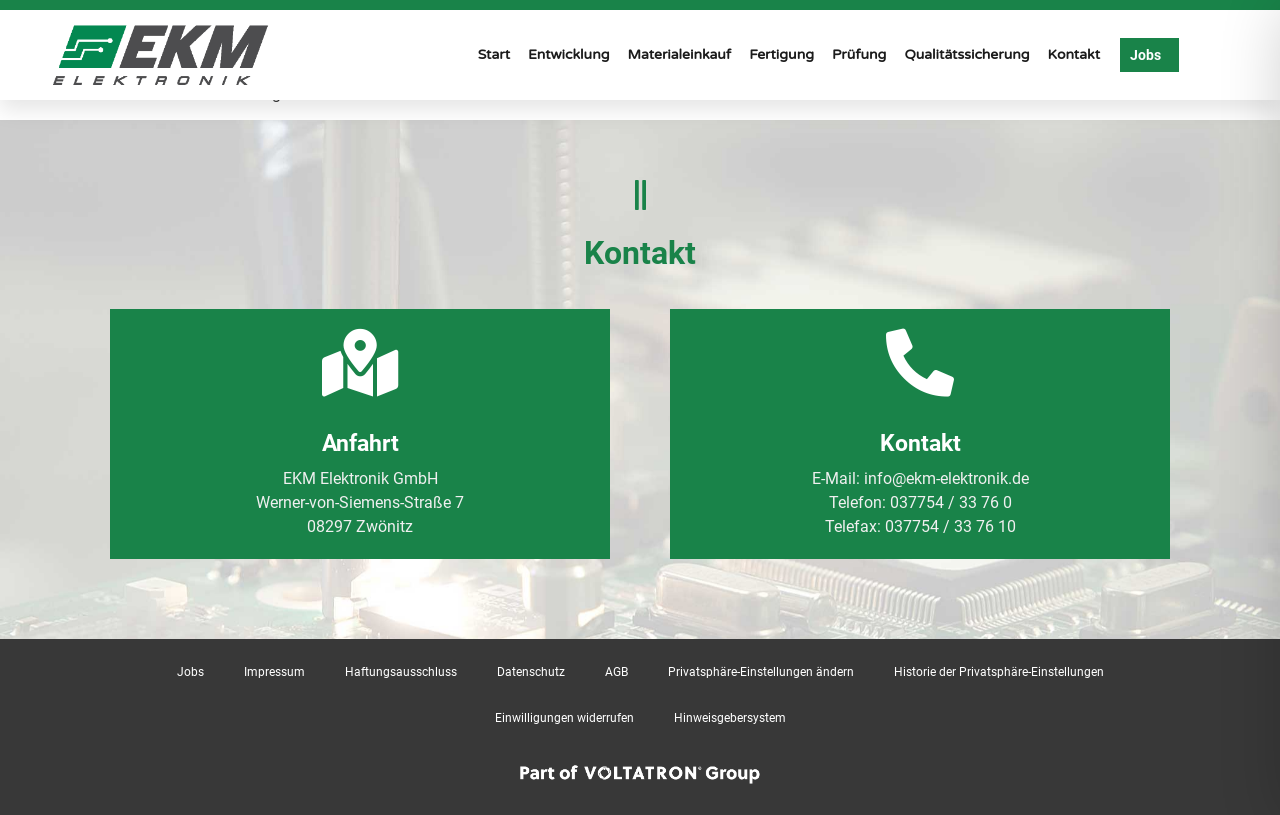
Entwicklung (569, 54)
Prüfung (859, 54)
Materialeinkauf (680, 54)
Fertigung (781, 54)
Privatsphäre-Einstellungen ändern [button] (761, 672)
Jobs (190, 672)
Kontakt (1074, 54)
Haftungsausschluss (401, 672)
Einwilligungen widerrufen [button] (564, 718)
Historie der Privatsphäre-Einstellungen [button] (999, 672)
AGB (616, 672)
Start (494, 54)
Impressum (274, 672)
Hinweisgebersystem (730, 718)
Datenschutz (531, 672)
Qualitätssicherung (966, 54)
